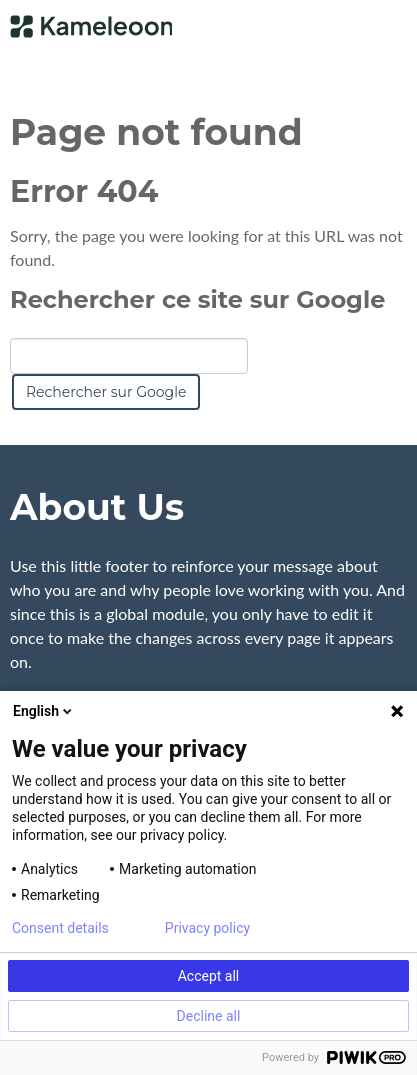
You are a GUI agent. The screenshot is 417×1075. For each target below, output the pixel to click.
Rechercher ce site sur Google (197, 299)
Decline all (209, 1016)
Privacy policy (207, 928)
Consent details (60, 928)
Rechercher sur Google (106, 392)
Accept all (209, 976)
